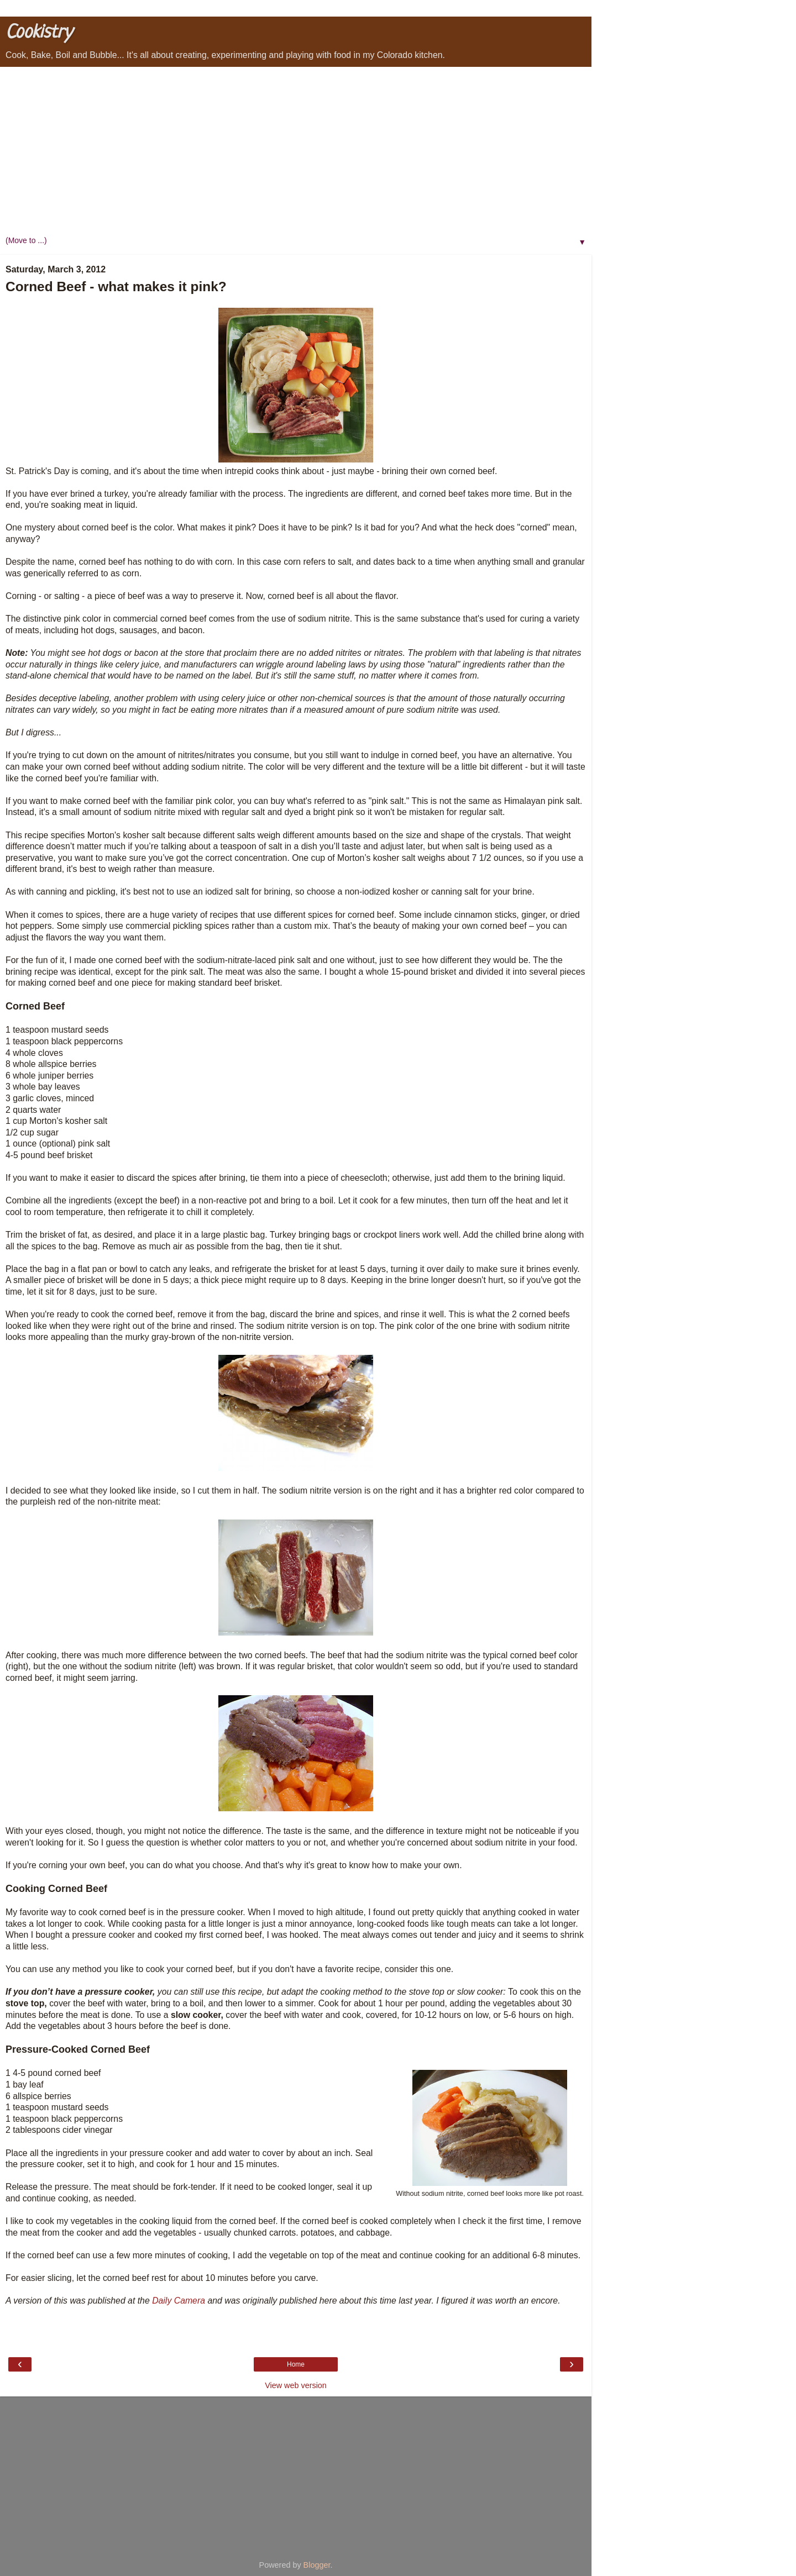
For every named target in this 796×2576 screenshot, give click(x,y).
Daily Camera (178, 2300)
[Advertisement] (295, 149)
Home (296, 2364)
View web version (296, 2385)
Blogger (317, 2565)
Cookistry (39, 33)
